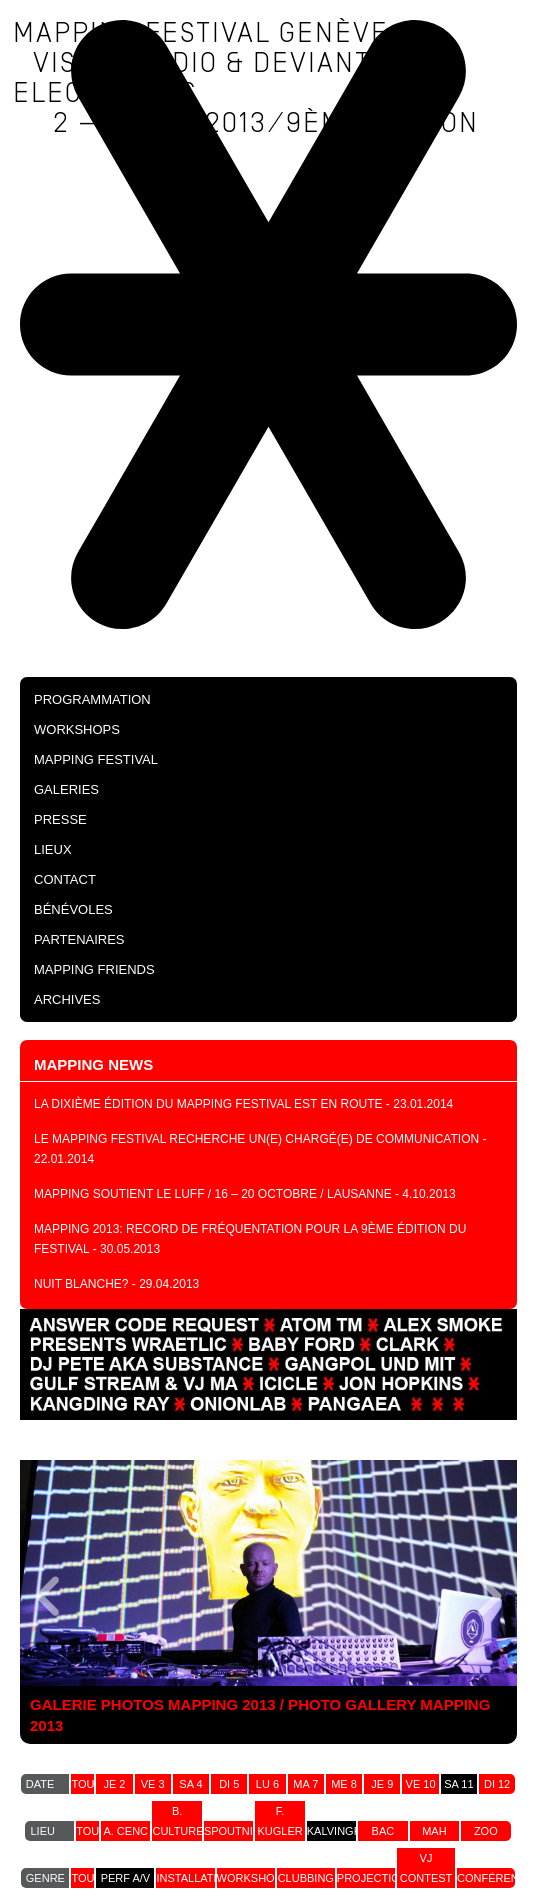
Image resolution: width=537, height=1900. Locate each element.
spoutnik (232, 1831)
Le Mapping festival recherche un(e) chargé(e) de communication (256, 1139)
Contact (65, 879)
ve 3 (153, 1784)
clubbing (306, 1878)
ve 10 (421, 1784)
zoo (486, 1831)
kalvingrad (342, 1831)
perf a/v (126, 1878)
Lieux (53, 849)
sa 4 (190, 1784)
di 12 (497, 1784)
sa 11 (458, 1784)
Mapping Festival (96, 759)
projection (372, 1878)
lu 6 (267, 1784)
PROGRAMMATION (92, 699)
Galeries (66, 789)
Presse (60, 819)
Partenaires (79, 939)
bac (383, 1831)
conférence (495, 1878)
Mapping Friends (94, 969)
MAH (434, 1831)
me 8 (344, 1784)
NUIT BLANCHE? (81, 1284)
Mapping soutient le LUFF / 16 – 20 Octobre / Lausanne (213, 1194)
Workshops (77, 729)
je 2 (114, 1784)
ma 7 (305, 1784)
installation (194, 1878)
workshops (253, 1878)
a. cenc (125, 1831)
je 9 (382, 1784)
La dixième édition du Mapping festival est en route (208, 1104)
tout (86, 1784)
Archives (67, 999)
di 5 (229, 1784)
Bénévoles (73, 909)
